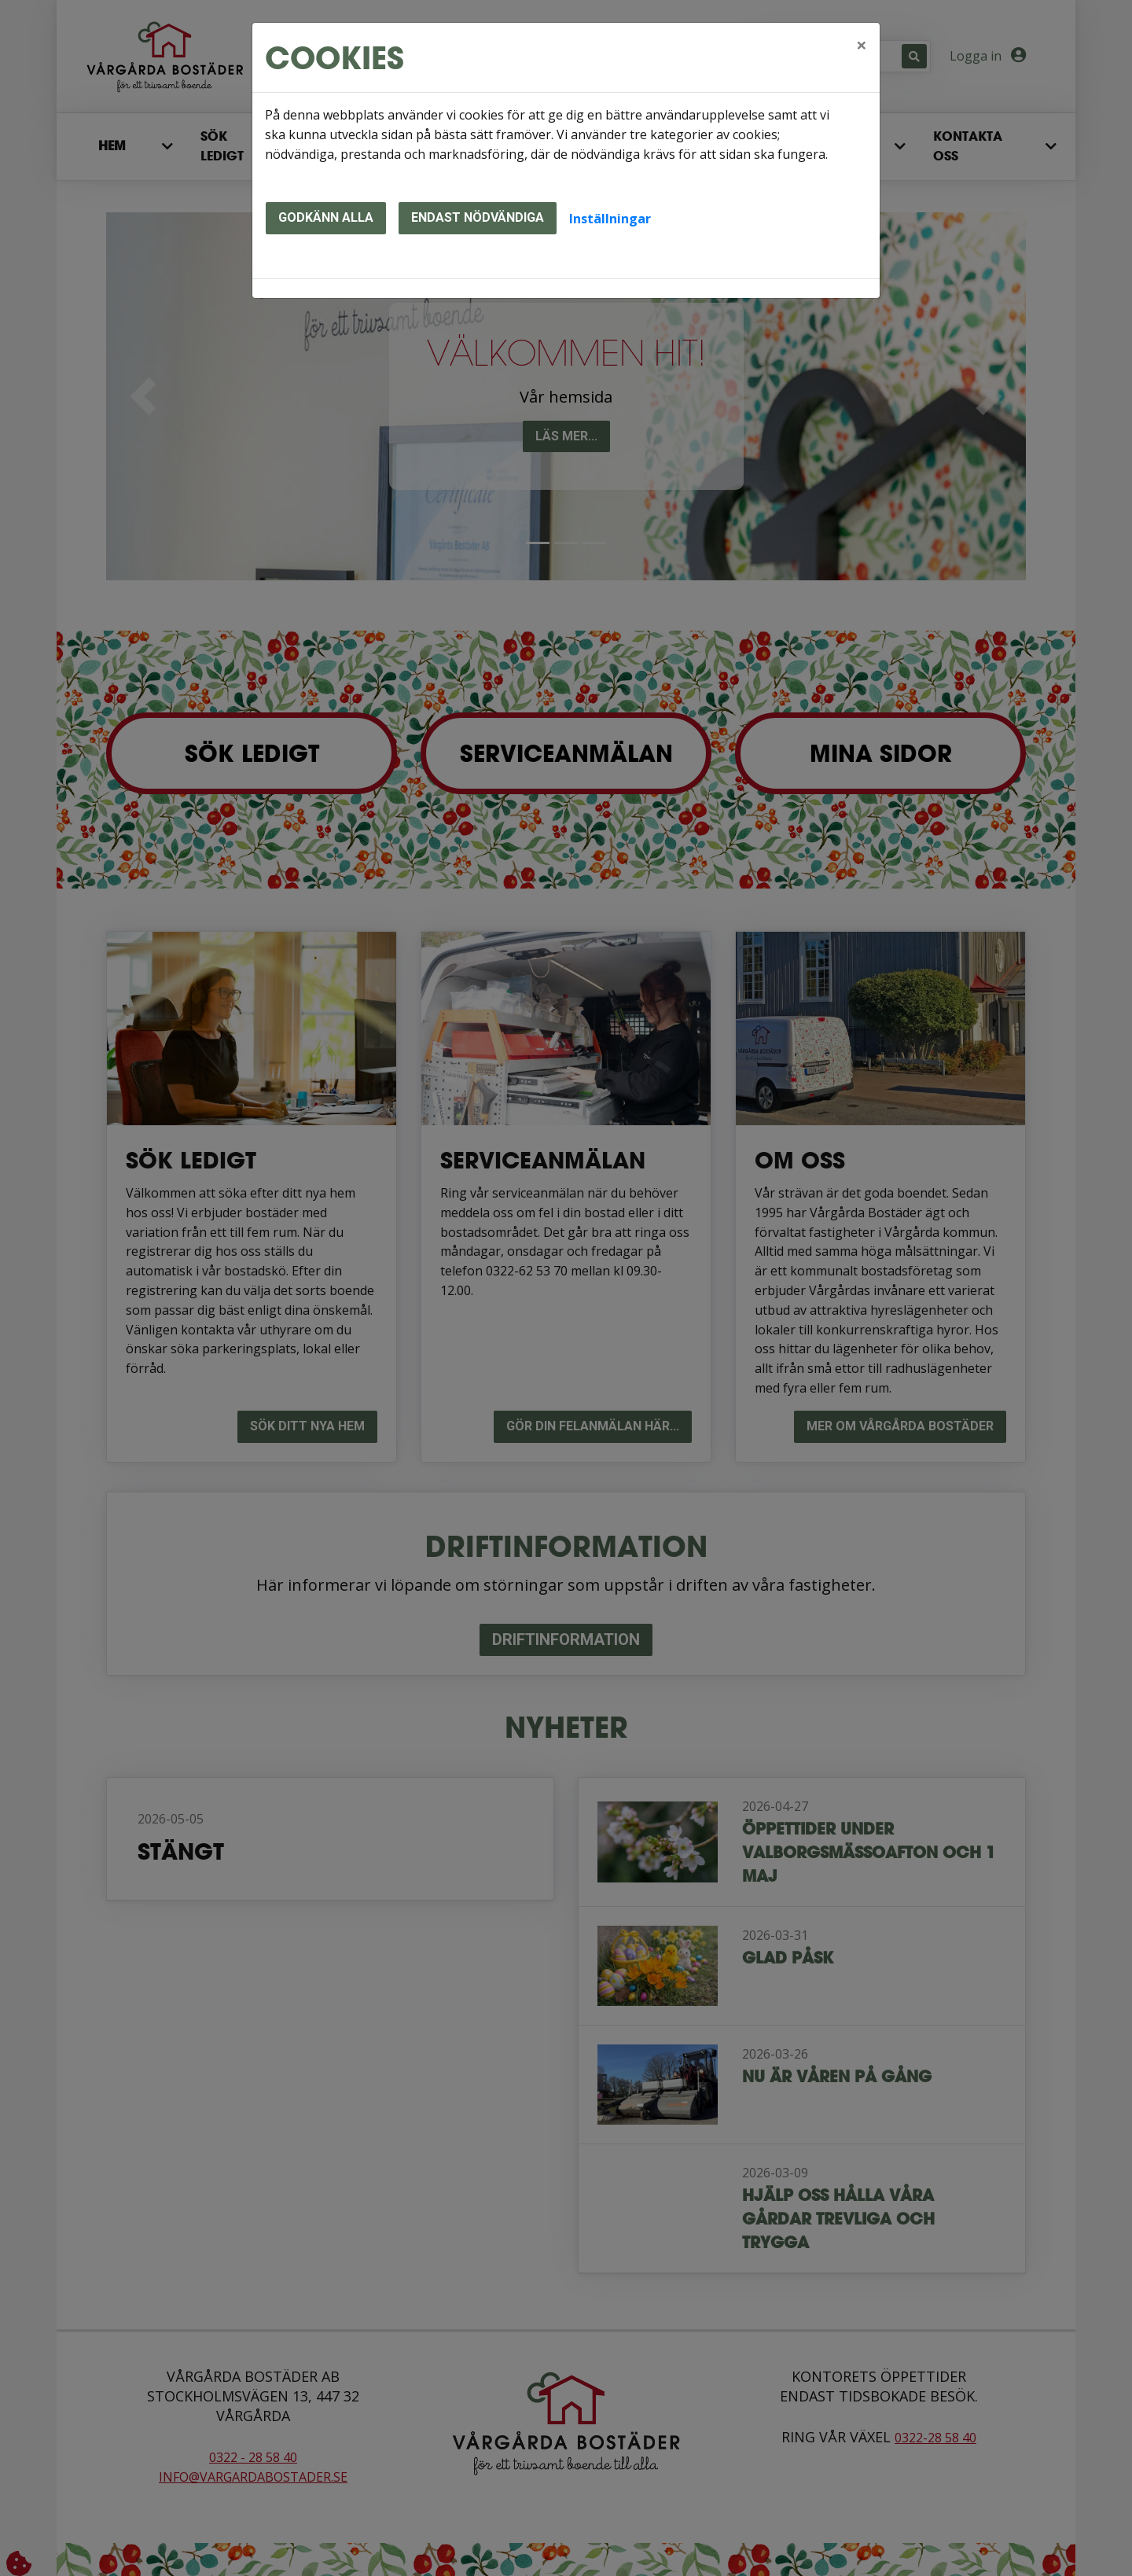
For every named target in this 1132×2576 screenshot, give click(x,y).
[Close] (861, 45)
